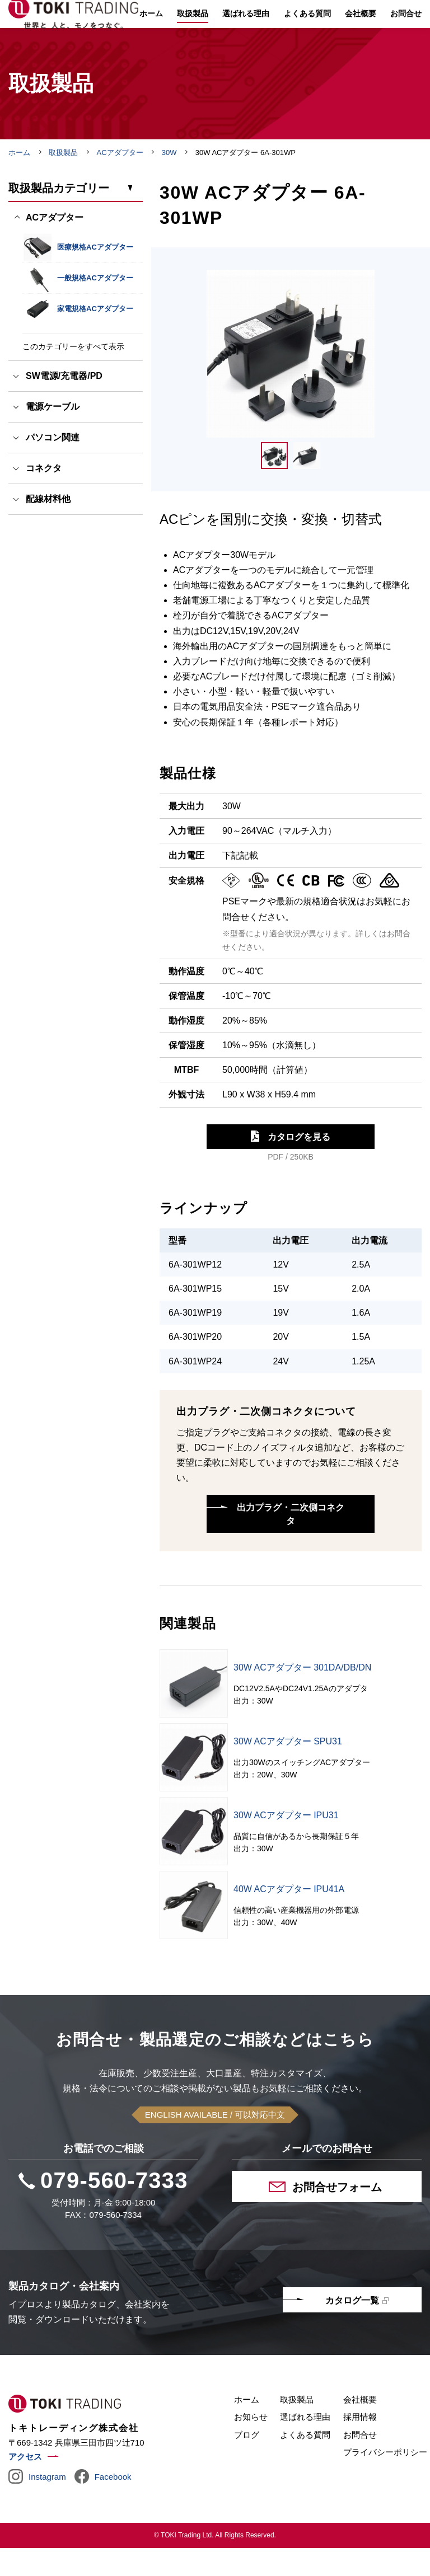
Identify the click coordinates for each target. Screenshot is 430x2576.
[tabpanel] (291, 382)
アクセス (25, 2484)
